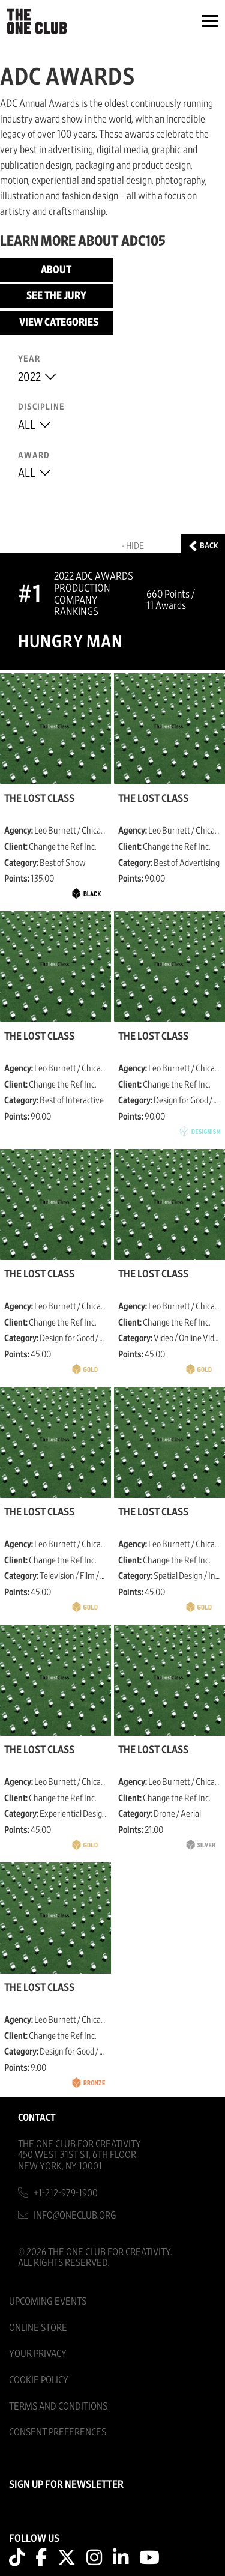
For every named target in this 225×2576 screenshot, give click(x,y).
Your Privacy (38, 2353)
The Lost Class (39, 798)
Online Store (38, 2328)
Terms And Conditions (58, 2406)
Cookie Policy (38, 2380)
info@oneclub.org (75, 2215)
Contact (37, 2117)
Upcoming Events (47, 2301)
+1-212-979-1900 (66, 2193)
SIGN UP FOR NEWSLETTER (66, 2484)
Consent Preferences (57, 2432)
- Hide (133, 546)
